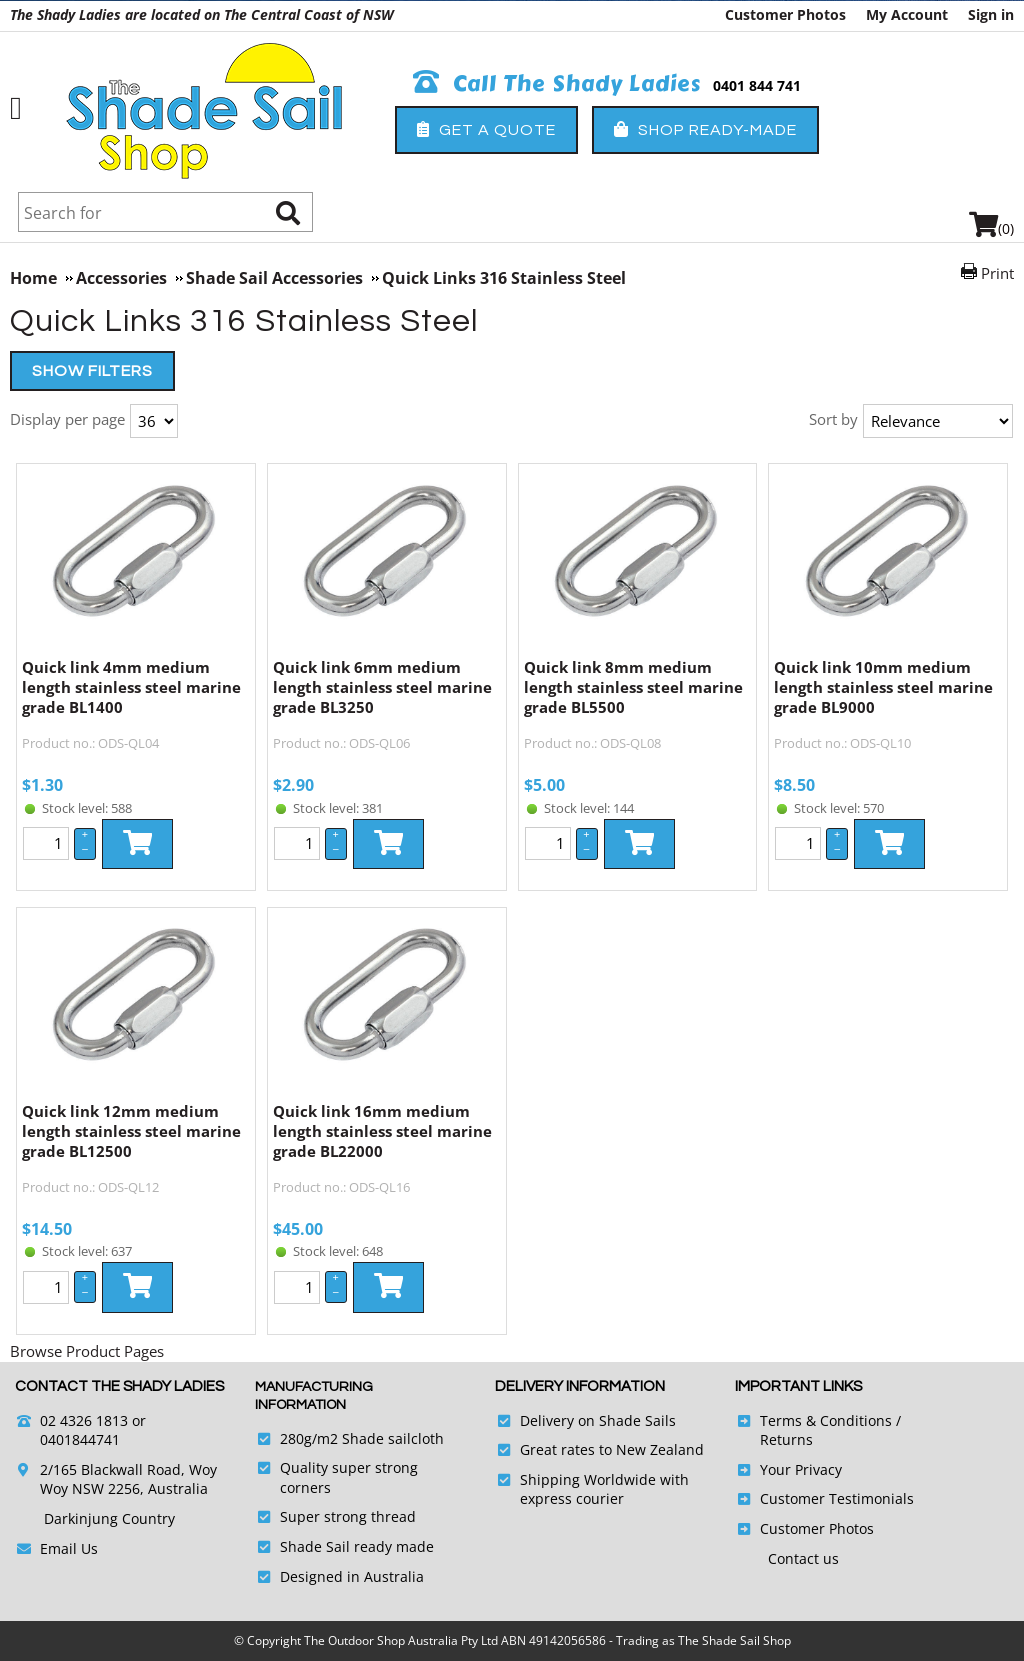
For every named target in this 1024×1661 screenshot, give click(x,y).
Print (997, 273)
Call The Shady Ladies (557, 84)
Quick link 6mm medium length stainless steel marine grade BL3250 (382, 687)
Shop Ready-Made (705, 129)
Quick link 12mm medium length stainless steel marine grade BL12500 (131, 1131)
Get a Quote (486, 129)
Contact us (803, 1558)
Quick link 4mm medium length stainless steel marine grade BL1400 (131, 687)
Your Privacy (801, 1469)
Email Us (69, 1548)
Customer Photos (785, 14)
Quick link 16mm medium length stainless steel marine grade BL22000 (382, 1131)
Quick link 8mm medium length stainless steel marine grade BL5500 (633, 687)
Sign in (991, 14)
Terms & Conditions (826, 1420)
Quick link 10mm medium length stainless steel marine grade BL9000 (883, 687)
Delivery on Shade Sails (598, 1420)
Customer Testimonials (837, 1498)
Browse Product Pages (87, 1351)
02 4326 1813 (84, 1420)
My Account (907, 14)
